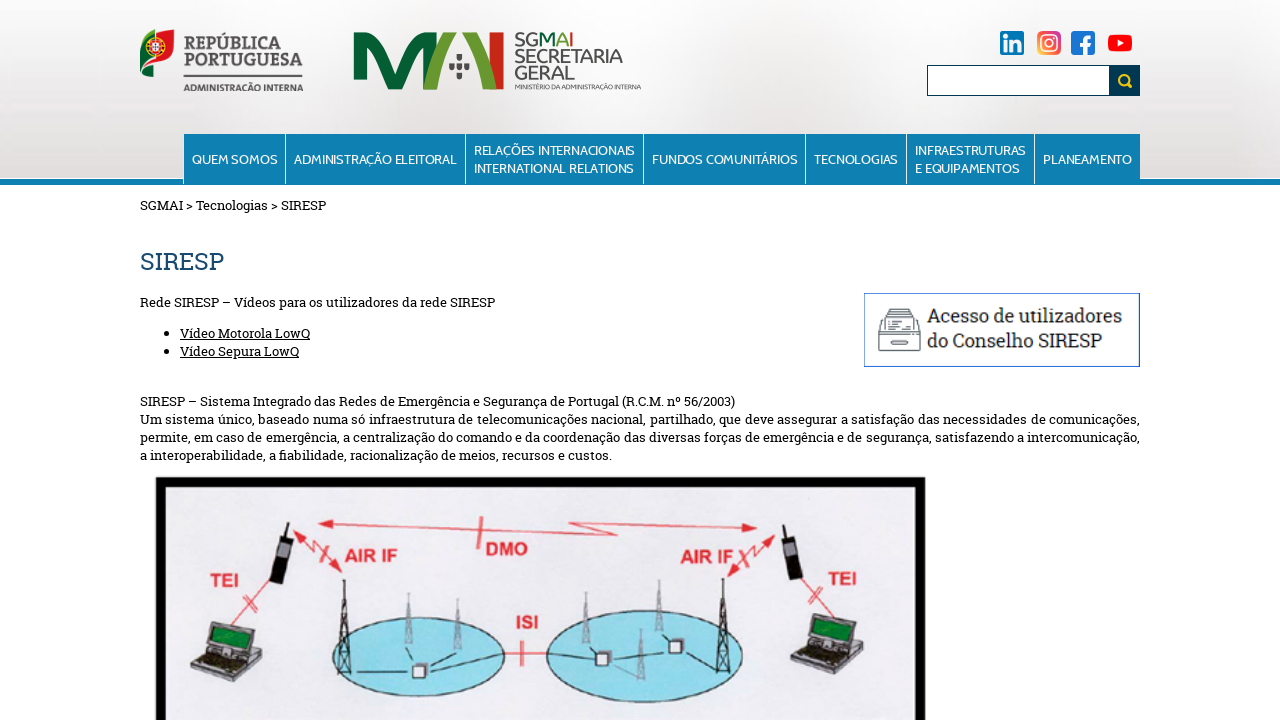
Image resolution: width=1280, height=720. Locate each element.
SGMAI (161, 205)
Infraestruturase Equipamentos (970, 159)
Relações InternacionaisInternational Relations (554, 159)
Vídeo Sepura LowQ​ (239, 351)
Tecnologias (856, 159)
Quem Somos (234, 159)
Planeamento (1087, 159)
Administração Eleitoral (375, 159)
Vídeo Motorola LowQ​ (245, 333)
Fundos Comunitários (724, 159)
